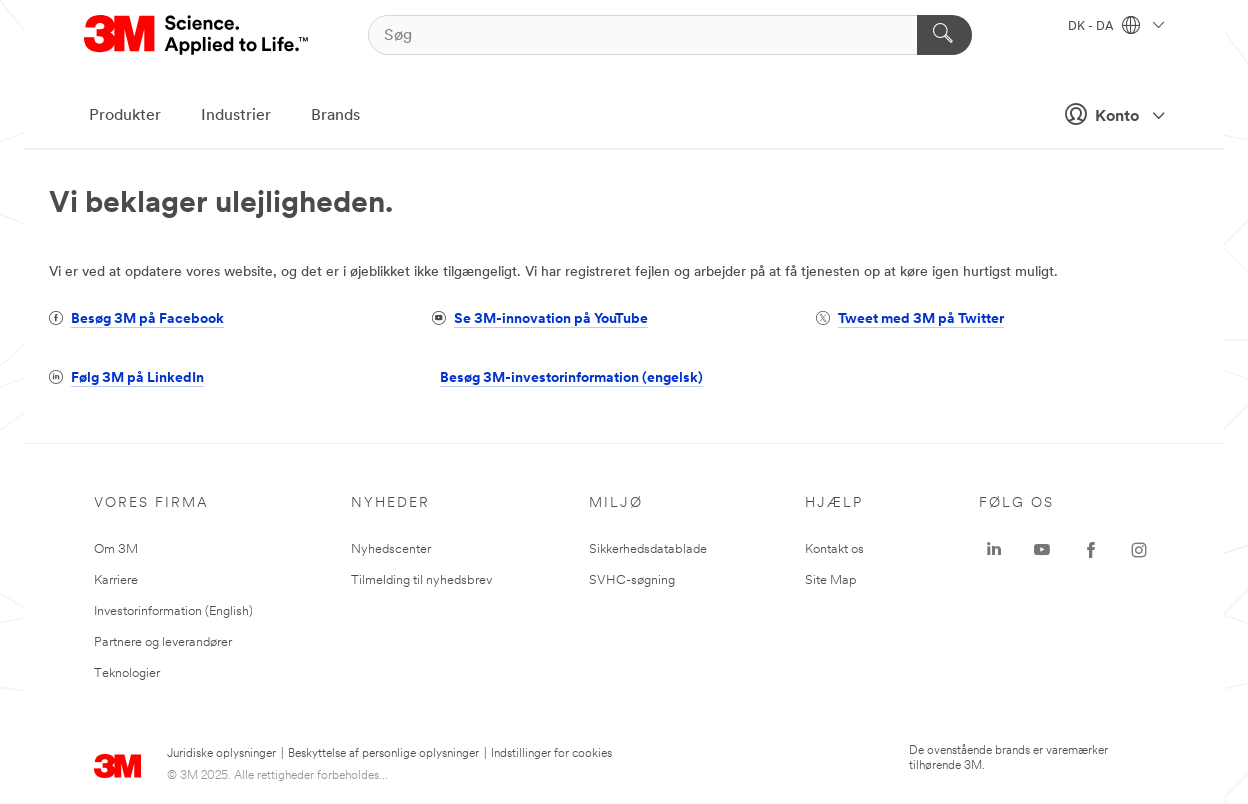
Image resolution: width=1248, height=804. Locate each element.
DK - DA (1116, 27)
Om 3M (116, 549)
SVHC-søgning (632, 580)
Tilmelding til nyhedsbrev (421, 580)
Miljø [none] (616, 503)
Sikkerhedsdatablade (648, 549)
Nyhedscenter (391, 549)
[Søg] (670, 35)
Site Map (831, 580)
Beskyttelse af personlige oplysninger (383, 754)
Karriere (116, 580)
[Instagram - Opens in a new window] (1139, 550)
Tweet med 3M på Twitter (921, 319)
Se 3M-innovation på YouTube (551, 319)
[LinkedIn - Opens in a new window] (994, 550)
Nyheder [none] (390, 503)
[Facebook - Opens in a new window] (1091, 550)
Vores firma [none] (151, 503)
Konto (1109, 114)
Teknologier (127, 673)
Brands (335, 116)
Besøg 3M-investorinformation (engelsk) (571, 378)
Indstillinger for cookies (551, 754)
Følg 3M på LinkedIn (137, 378)
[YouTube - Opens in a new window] (1042, 550)
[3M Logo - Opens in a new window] (197, 35)
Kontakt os (834, 549)
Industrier (236, 116)
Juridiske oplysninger (221, 754)
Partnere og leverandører (163, 642)
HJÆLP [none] (834, 503)
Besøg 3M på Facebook (147, 319)
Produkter (125, 116)
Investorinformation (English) (173, 611)
